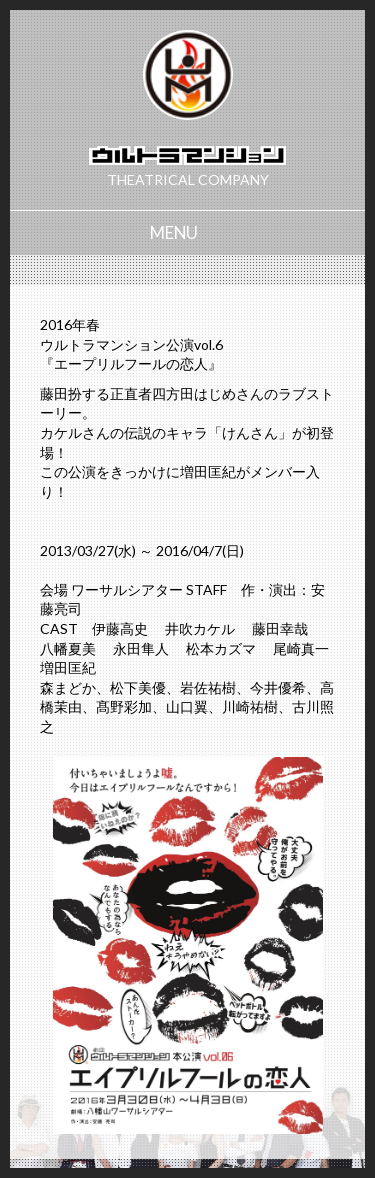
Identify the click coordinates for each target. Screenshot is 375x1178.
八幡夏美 (68, 648)
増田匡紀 (68, 667)
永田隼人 (141, 648)
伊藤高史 (120, 628)
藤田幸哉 (280, 628)
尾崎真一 (301, 648)
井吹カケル (200, 628)
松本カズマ (221, 648)
